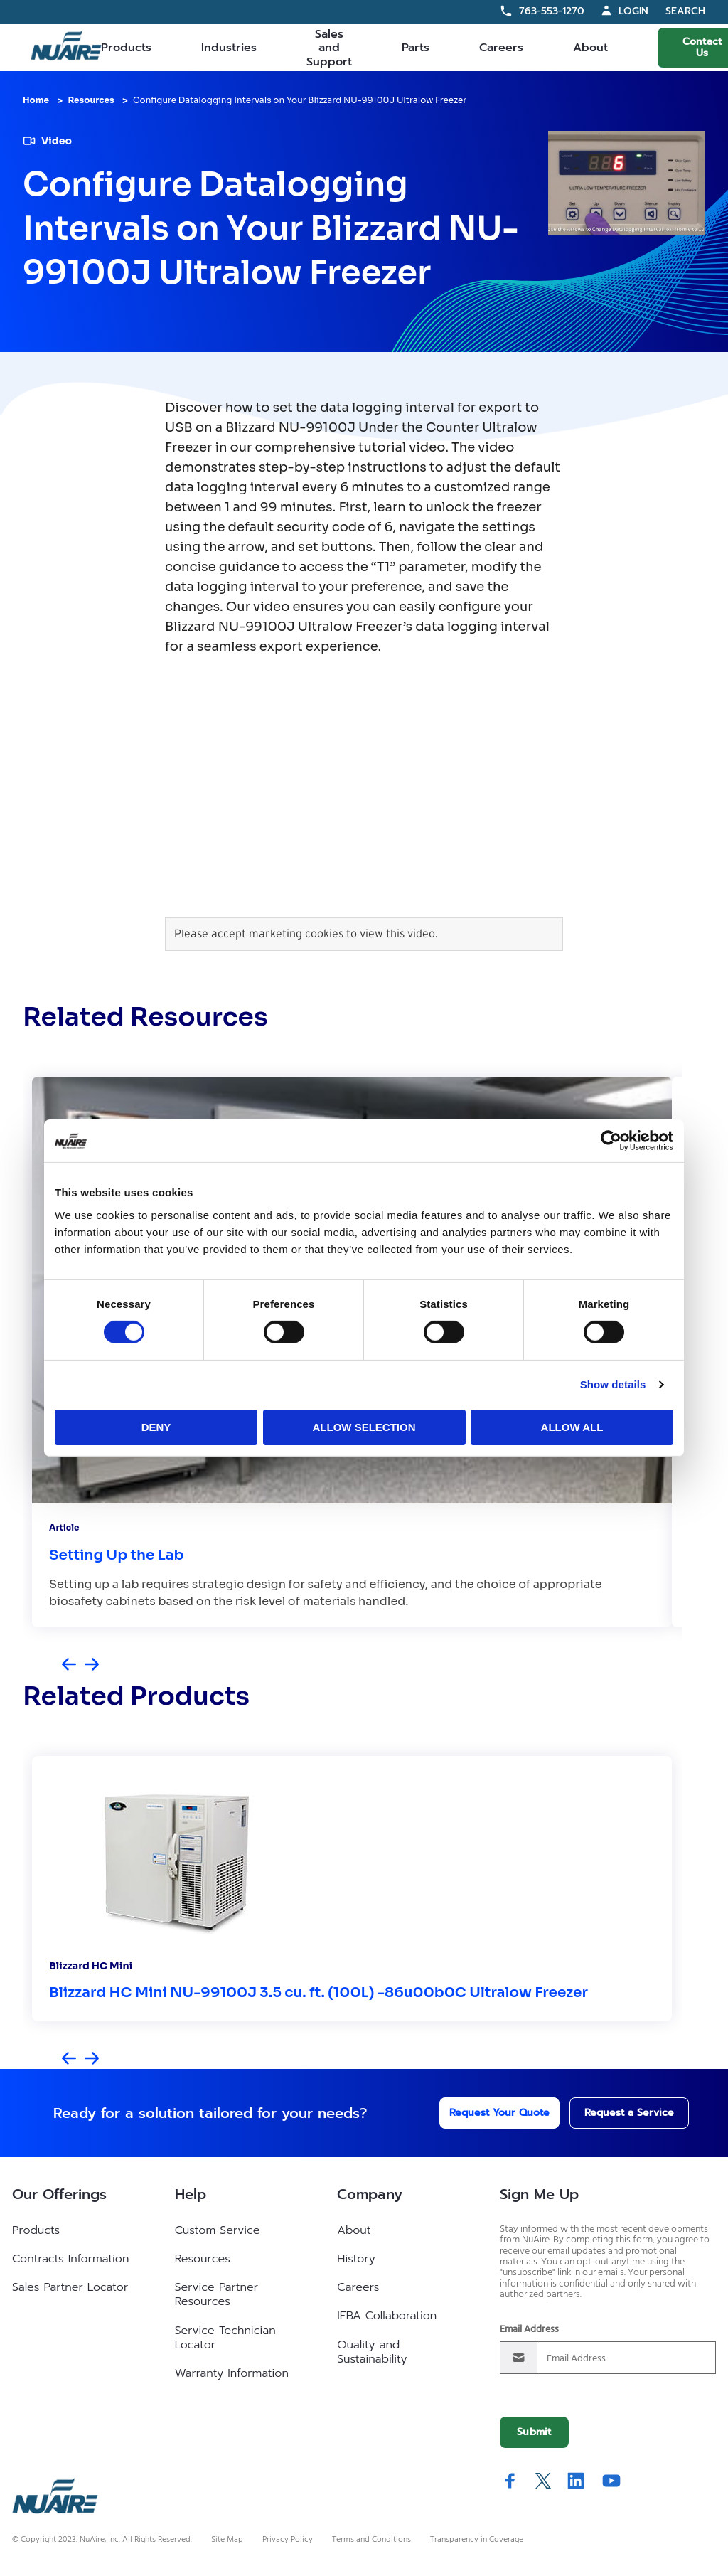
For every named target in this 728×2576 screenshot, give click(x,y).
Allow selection (364, 1427)
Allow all (572, 1427)
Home (36, 100)
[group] (352, 1888)
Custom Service (217, 2230)
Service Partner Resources (216, 2294)
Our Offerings (59, 2194)
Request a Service (615, 2112)
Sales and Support (329, 48)
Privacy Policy (287, 2540)
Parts (415, 47)
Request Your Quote (480, 2112)
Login (633, 11)
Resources (91, 100)
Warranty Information (232, 2373)
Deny (156, 1427)
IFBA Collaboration (387, 2315)
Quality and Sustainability (372, 2352)
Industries (229, 47)
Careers (501, 47)
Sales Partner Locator (70, 2287)
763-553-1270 (551, 11)
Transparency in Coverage (476, 2540)
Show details (613, 1384)
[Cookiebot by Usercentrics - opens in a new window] (611, 1140)
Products (126, 47)
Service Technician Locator (225, 2337)
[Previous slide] (68, 1665)
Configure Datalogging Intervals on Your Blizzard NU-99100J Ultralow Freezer (299, 100)
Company (369, 2194)
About (590, 47)
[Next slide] (91, 1665)
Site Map (227, 2540)
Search (685, 12)
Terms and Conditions (371, 2540)
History (356, 2258)
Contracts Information (70, 2258)
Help (190, 2194)
